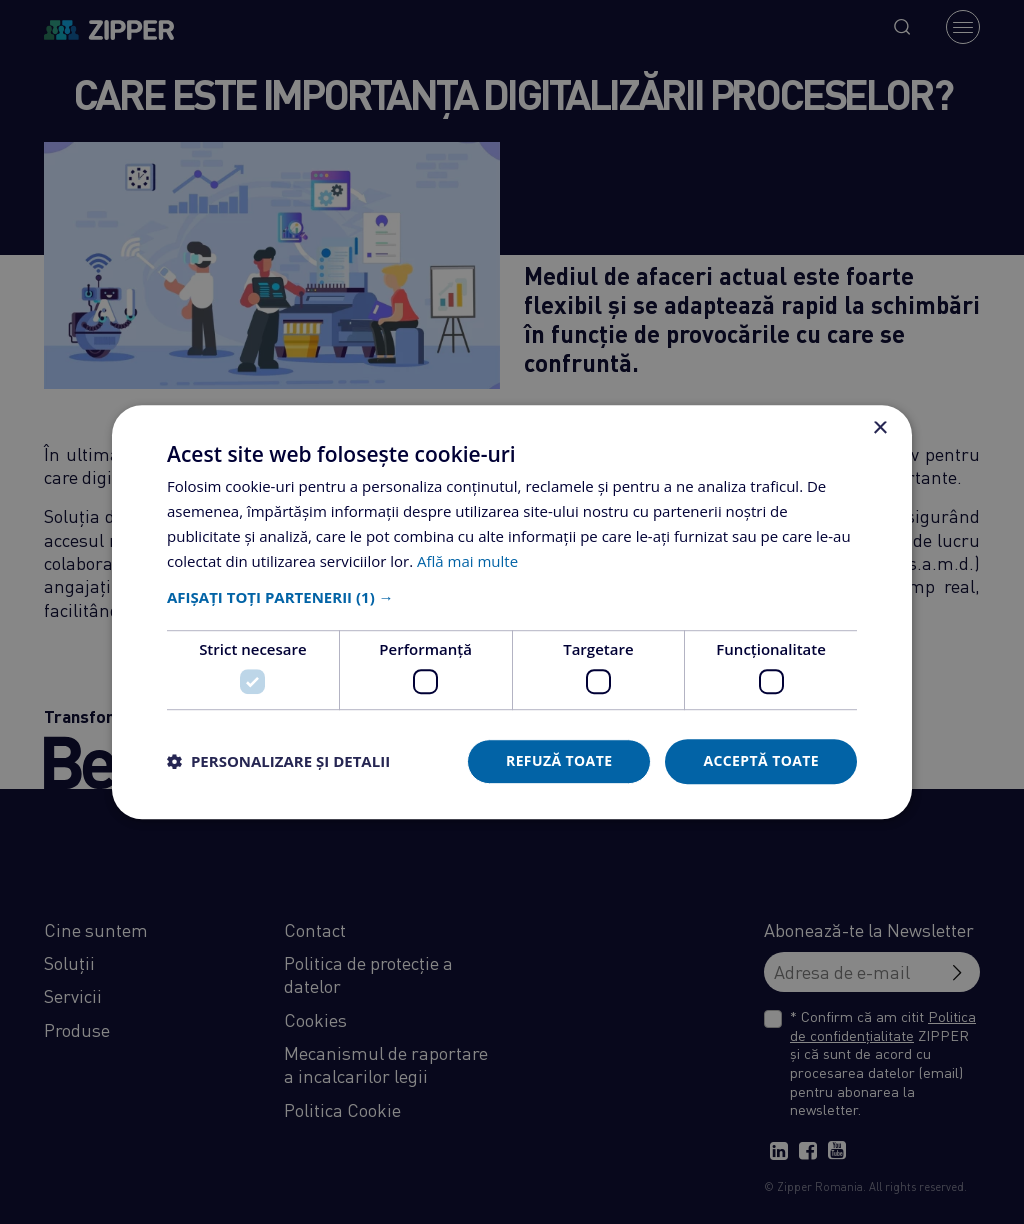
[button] (512, 598)
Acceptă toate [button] (761, 760)
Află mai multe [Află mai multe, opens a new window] (467, 561)
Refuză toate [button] (559, 760)
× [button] (879, 428)
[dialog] (512, 612)
